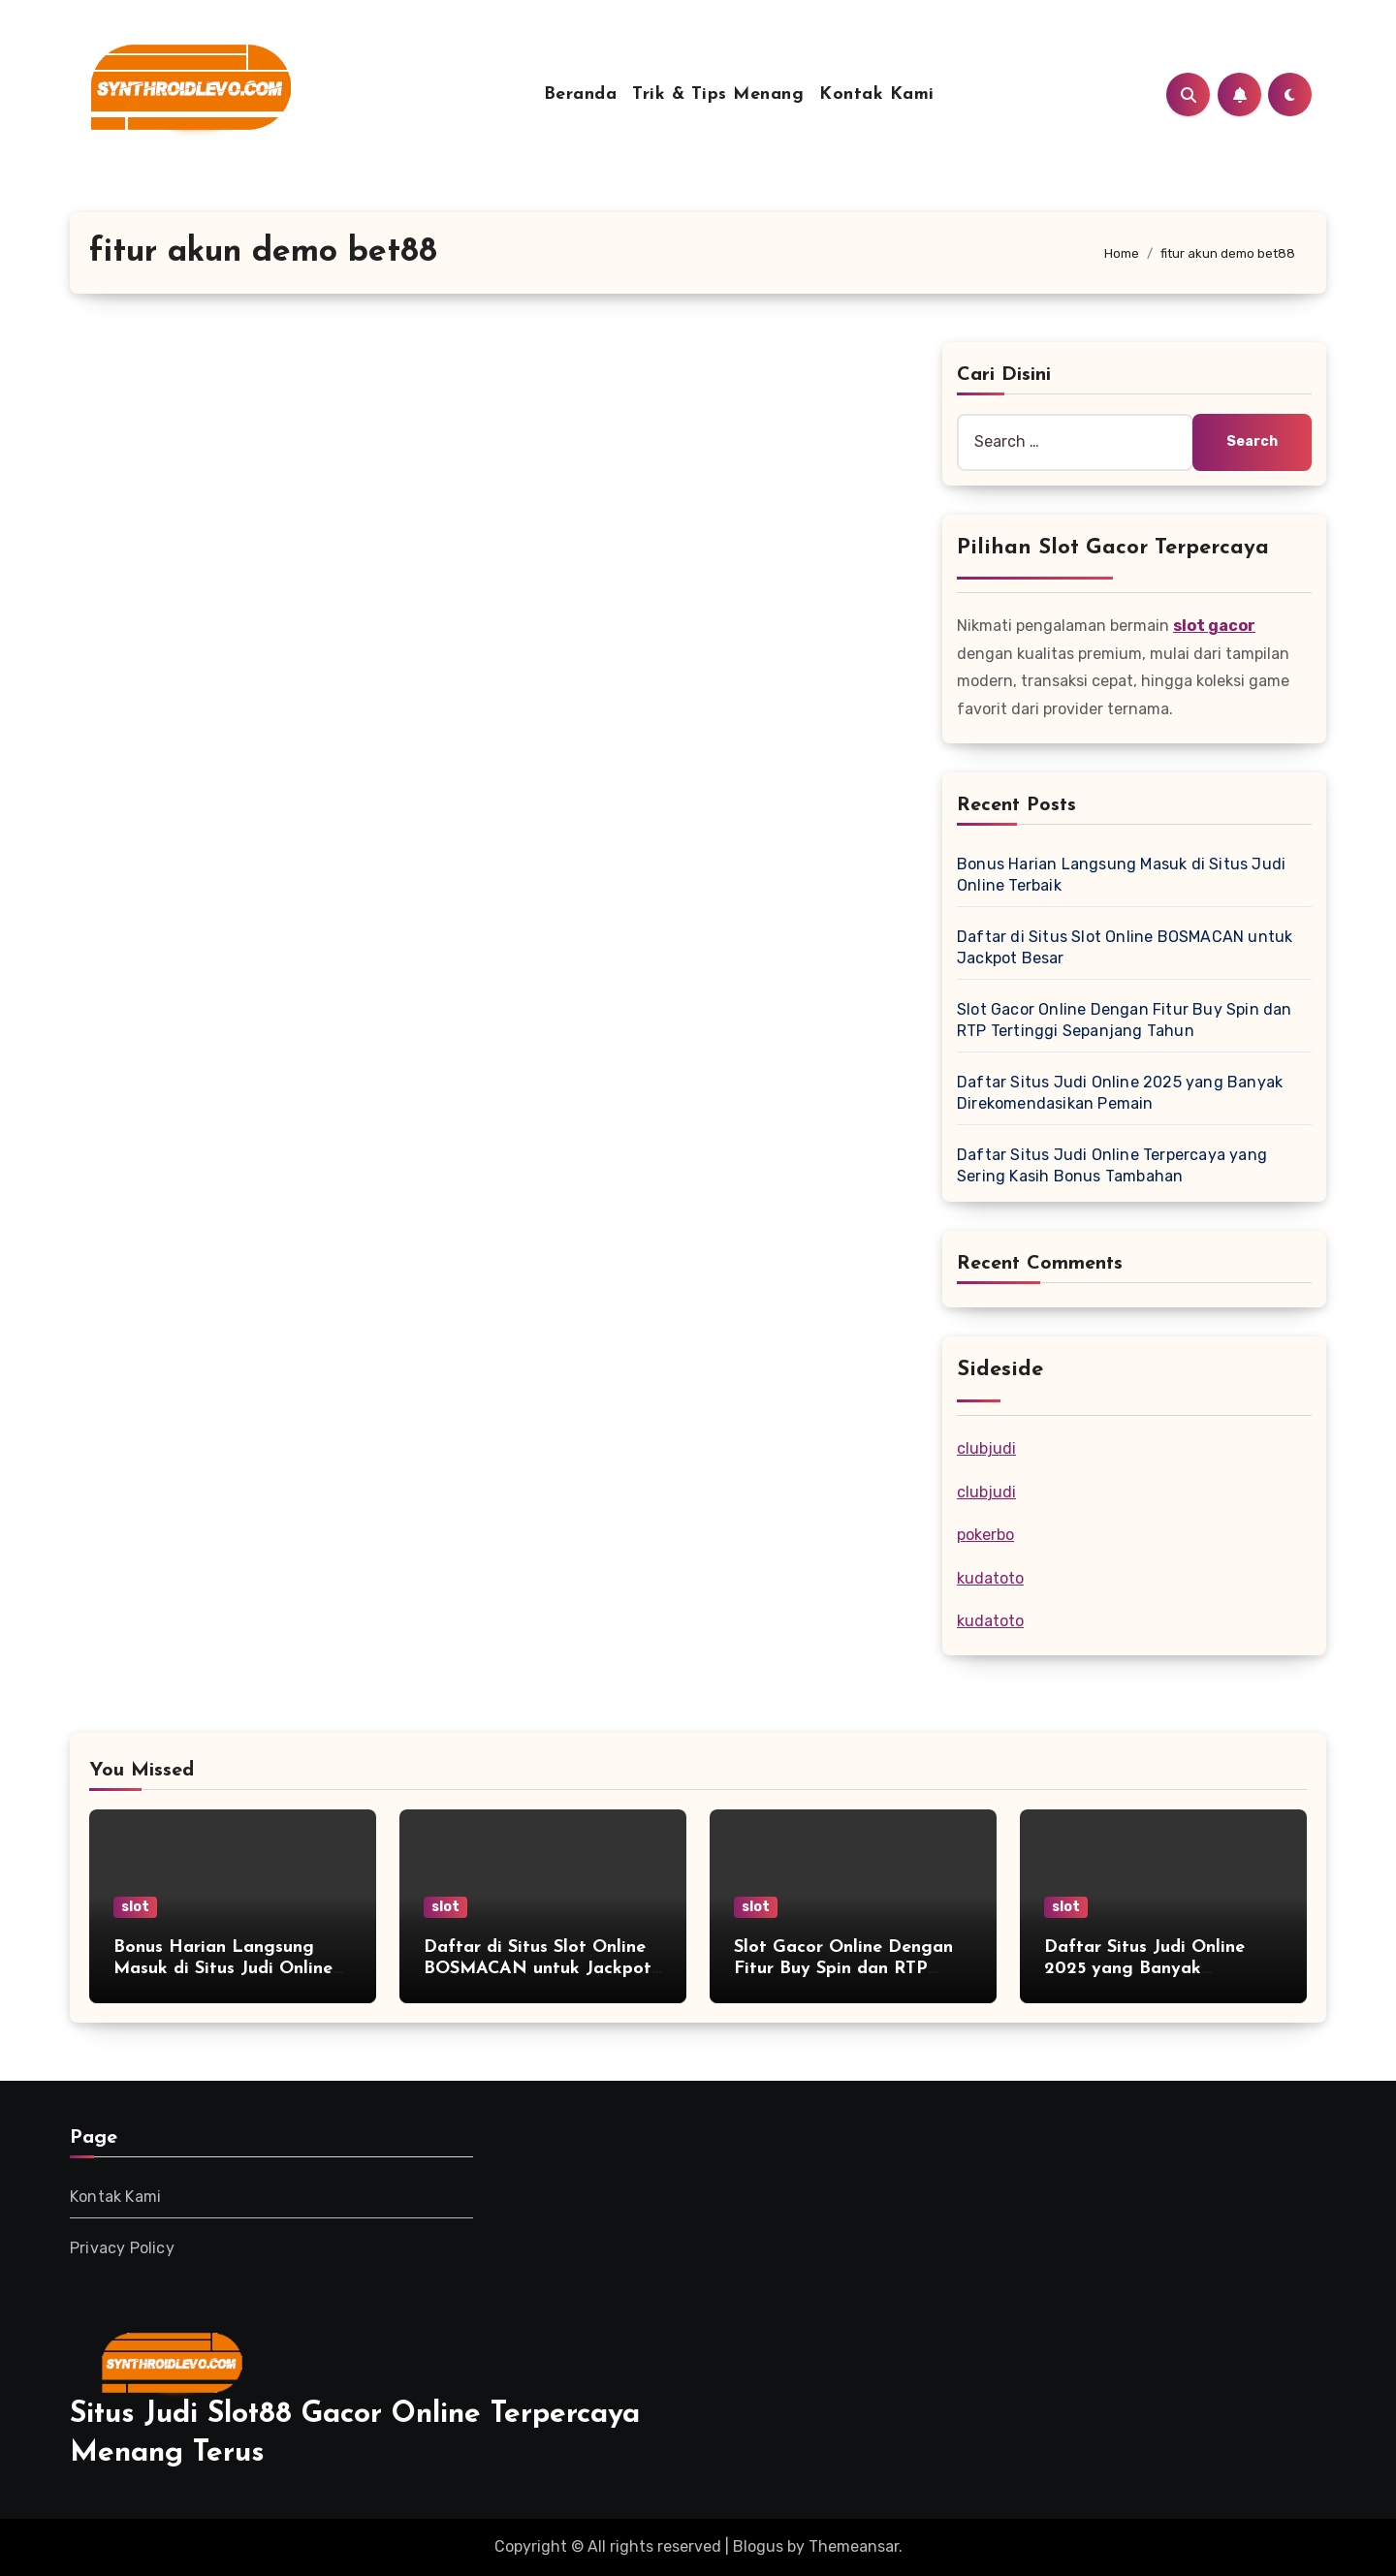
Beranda (581, 94)
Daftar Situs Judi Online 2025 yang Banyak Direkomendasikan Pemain (1154, 1968)
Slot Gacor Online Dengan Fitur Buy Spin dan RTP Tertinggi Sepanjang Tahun (845, 1968)
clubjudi (986, 1448)
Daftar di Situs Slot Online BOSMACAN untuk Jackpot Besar (537, 1968)
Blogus (758, 2546)
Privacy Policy (122, 2248)
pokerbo (985, 1534)
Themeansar (854, 2546)
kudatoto (990, 1578)
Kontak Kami (877, 94)
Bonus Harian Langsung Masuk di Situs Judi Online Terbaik (223, 1968)
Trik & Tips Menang (718, 94)
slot (135, 1907)
